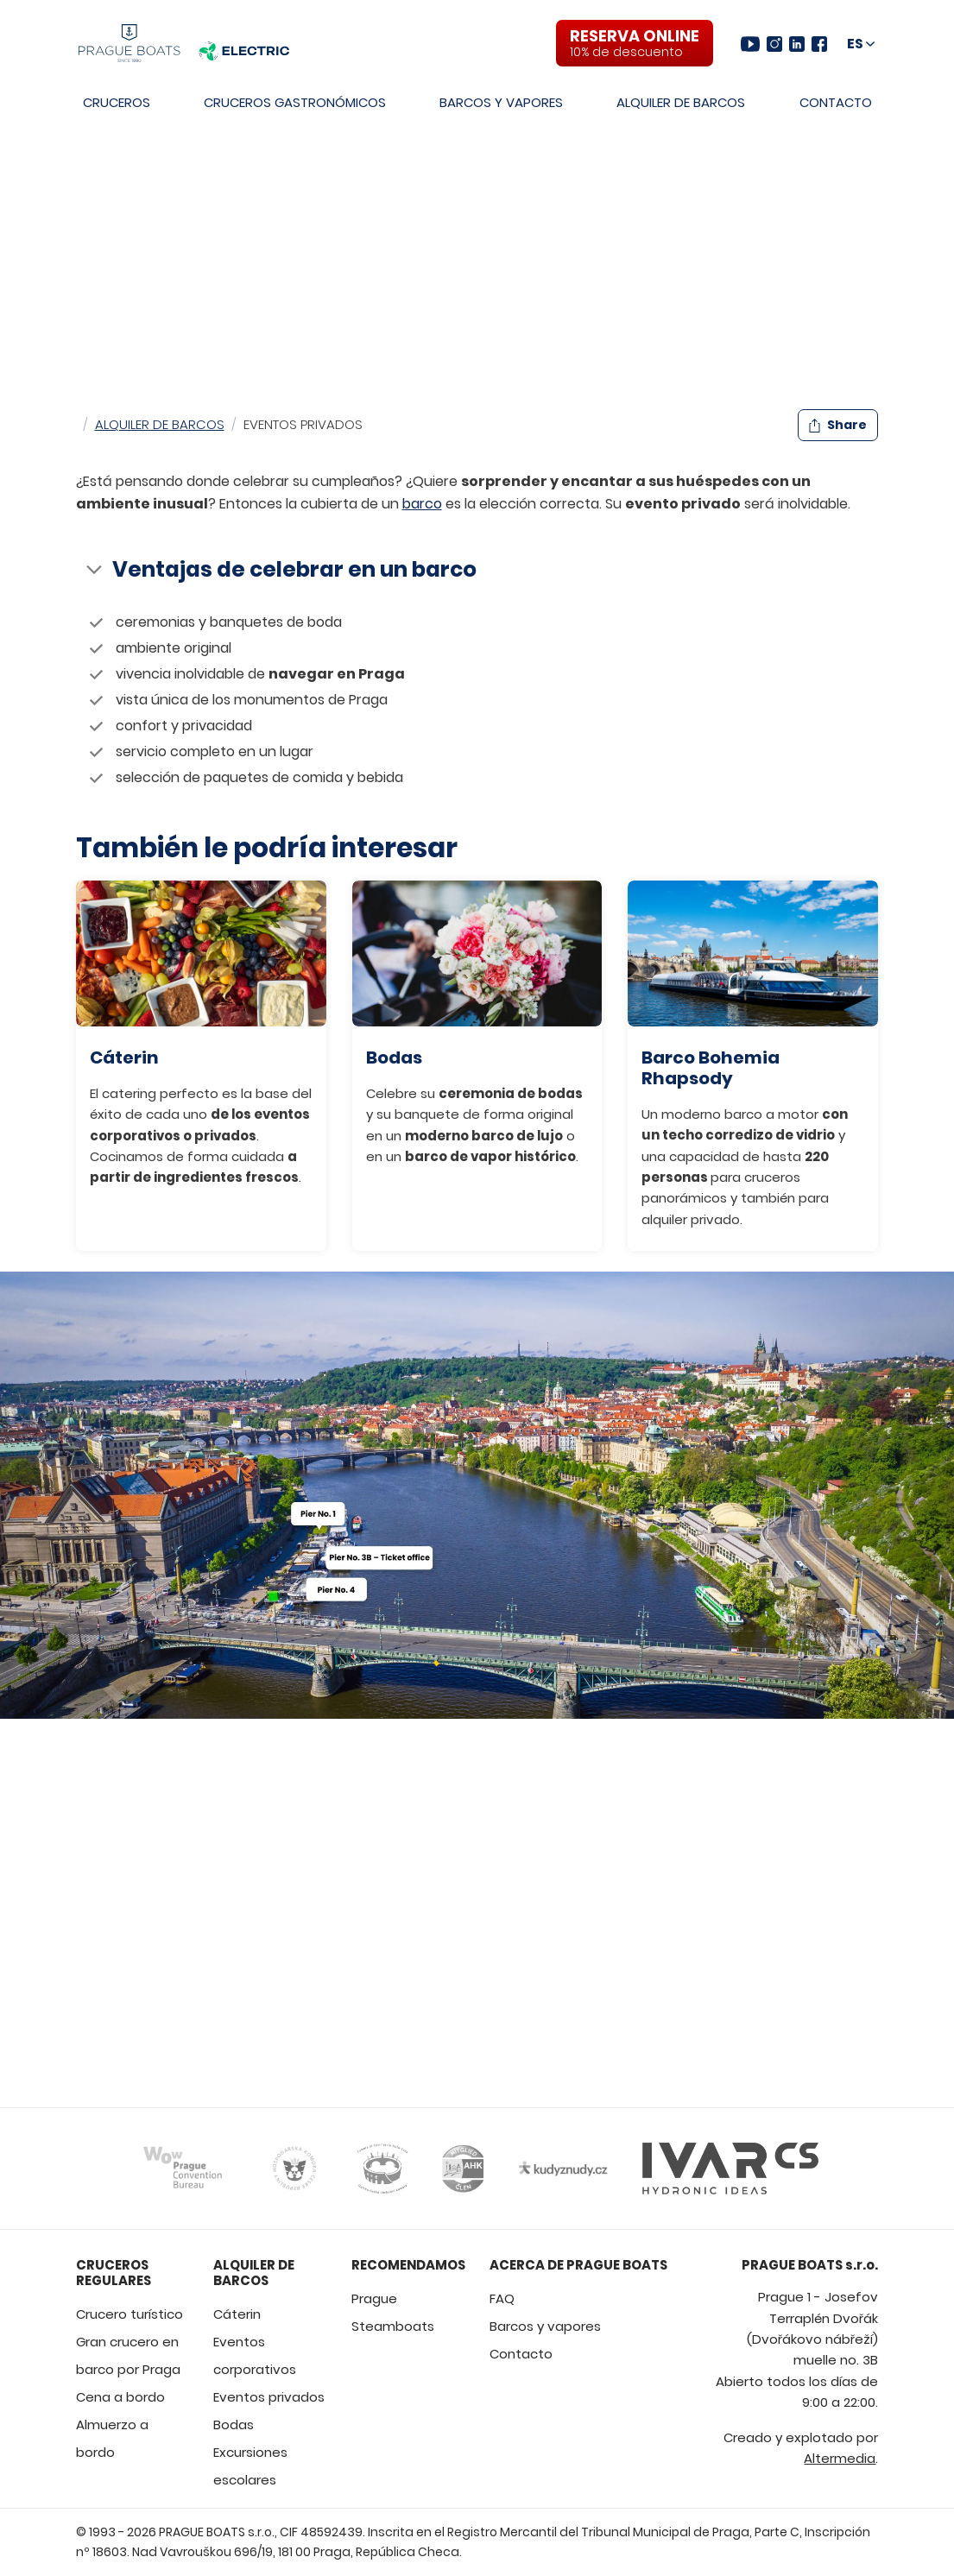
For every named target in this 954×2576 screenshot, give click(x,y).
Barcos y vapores (501, 102)
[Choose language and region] (861, 44)
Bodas (394, 1057)
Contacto (835, 102)
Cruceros (116, 102)
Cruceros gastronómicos (295, 102)
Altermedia (839, 2458)
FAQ (502, 2298)
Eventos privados (269, 2397)
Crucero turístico (129, 2314)
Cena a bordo (120, 2397)
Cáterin (124, 1057)
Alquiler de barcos (680, 102)
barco (422, 504)
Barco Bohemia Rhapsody (710, 1067)
